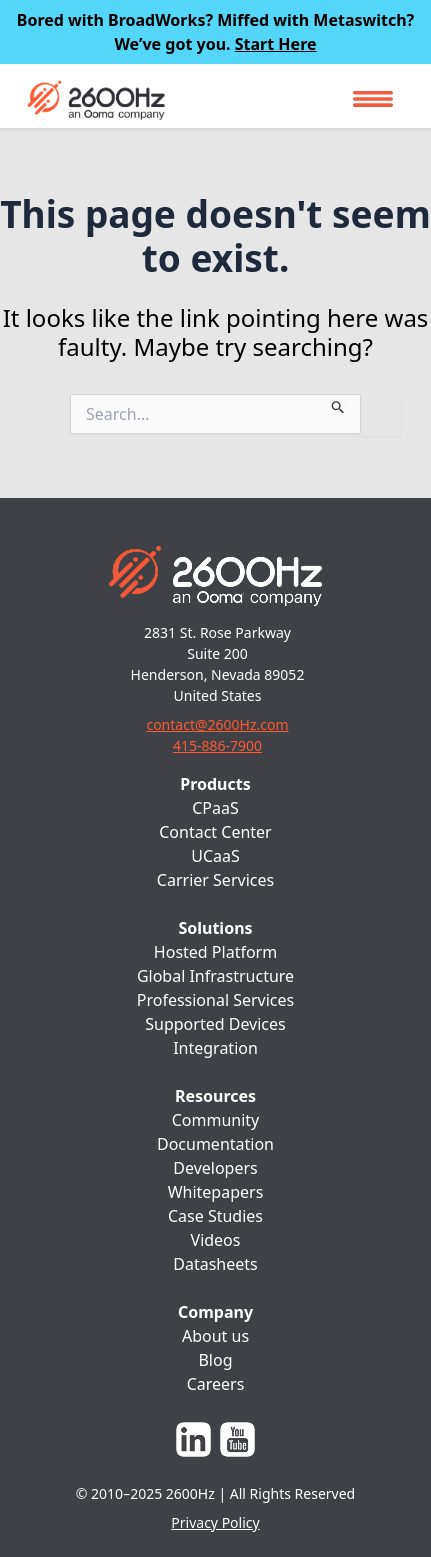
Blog (215, 1360)
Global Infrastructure (215, 976)
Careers (216, 1384)
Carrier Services (215, 880)
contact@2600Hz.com (217, 724)
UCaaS (215, 856)
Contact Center (215, 832)
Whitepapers (216, 1192)
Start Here (276, 44)
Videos (216, 1240)
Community (216, 1120)
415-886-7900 (217, 745)
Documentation (215, 1144)
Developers (215, 1168)
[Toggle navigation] (373, 99)
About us (215, 1336)
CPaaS (215, 808)
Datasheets (215, 1264)
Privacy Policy (215, 1522)
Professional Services (216, 1000)
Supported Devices (215, 1024)
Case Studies (215, 1216)
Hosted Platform (215, 952)
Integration (215, 1048)
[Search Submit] (338, 404)
